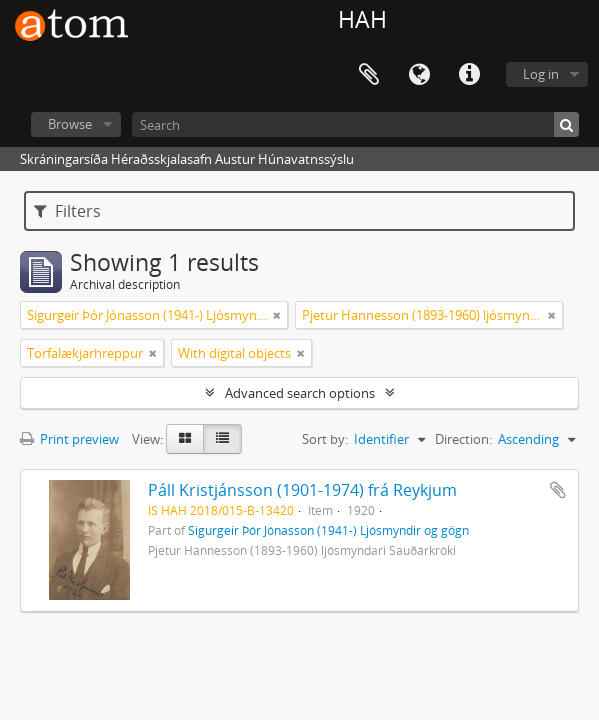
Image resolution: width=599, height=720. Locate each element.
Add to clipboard (558, 490)
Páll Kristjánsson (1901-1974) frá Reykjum (302, 490)
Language (419, 75)
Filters (67, 211)
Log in (541, 74)
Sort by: (325, 439)
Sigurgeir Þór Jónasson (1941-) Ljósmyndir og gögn (328, 530)
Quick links (469, 75)
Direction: (463, 439)
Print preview (69, 439)
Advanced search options (300, 393)
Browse (70, 124)
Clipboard (369, 75)
